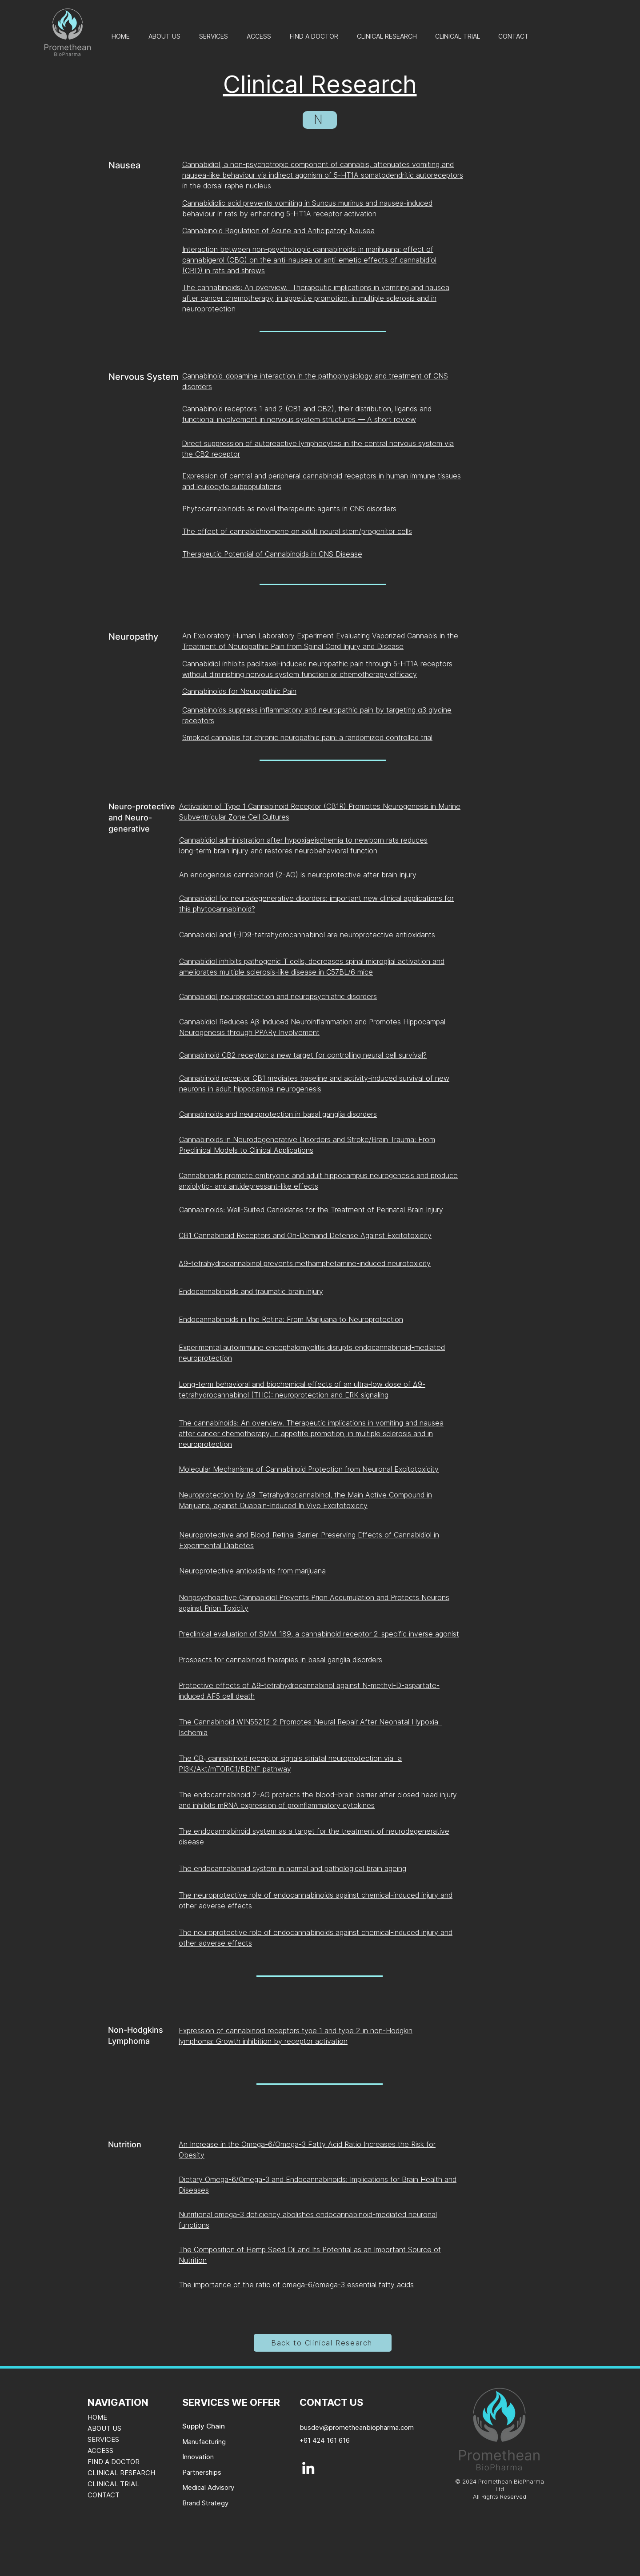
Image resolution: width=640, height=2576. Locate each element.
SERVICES (103, 2439)
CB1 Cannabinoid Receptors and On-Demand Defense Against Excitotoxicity (305, 1235)
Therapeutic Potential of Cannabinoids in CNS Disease (272, 553)
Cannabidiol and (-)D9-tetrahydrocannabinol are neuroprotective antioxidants (307, 934)
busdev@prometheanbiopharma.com (357, 2427)
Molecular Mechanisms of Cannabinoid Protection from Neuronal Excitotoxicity (309, 1469)
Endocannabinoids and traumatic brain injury (251, 1291)
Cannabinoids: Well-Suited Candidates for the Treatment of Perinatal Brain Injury (311, 1209)
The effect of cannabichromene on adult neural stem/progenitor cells (297, 531)
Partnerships (201, 2472)
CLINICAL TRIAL (113, 2484)
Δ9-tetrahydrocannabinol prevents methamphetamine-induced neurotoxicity (305, 1263)
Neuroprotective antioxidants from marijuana (252, 1570)
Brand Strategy (205, 2503)
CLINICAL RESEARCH (121, 2473)
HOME (97, 2417)
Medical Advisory (208, 2487)
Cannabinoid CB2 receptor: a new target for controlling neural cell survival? (303, 1055)
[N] (320, 120)
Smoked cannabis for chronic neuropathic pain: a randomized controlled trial (307, 737)
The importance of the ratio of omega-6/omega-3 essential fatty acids (296, 2284)
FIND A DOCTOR (114, 2461)
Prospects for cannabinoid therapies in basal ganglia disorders (280, 1659)
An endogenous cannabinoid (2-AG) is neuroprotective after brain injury (297, 874)
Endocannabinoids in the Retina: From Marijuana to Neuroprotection (291, 1319)
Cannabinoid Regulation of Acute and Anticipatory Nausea (278, 230)
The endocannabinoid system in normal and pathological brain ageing (292, 1868)
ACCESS (100, 2450)
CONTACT (104, 2495)
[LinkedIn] (308, 2467)
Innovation (198, 2457)
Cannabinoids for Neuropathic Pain (239, 691)
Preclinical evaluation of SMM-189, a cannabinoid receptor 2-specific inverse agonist (319, 1633)
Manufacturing (204, 2441)
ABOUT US (104, 2428)
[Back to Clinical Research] (323, 2343)
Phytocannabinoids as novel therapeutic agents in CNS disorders (289, 508)
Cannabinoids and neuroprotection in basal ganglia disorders (278, 1114)
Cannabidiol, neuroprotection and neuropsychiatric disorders (278, 996)
